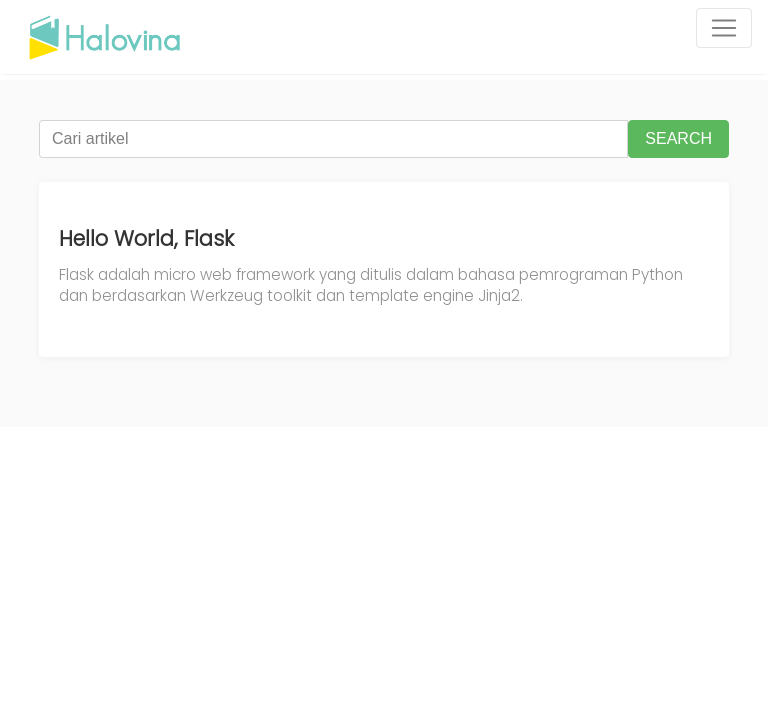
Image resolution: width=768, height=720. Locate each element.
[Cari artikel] (333, 139)
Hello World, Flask (146, 238)
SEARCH (678, 138)
